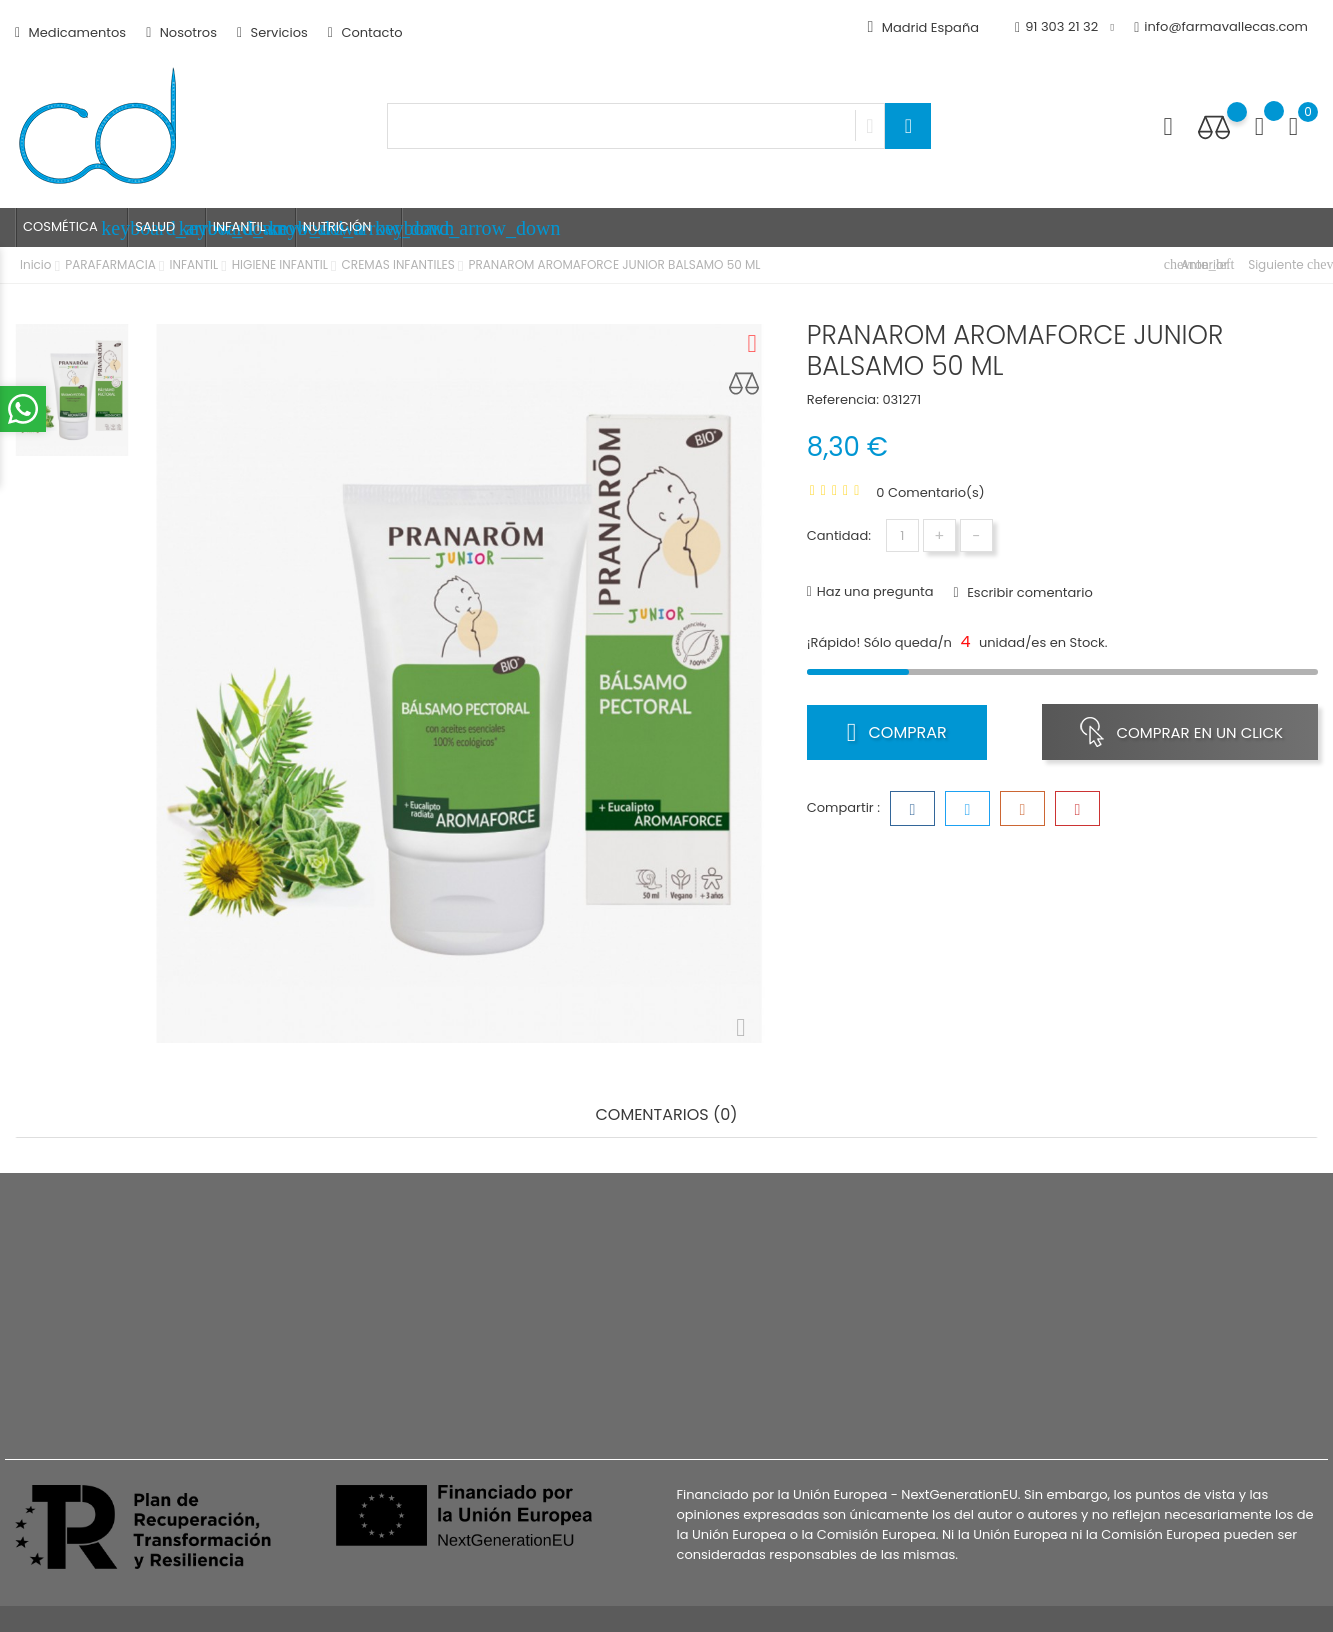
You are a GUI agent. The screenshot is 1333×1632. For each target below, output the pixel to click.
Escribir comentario (1028, 592)
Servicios (272, 32)
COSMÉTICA (75, 228)
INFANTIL (254, 228)
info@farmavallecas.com (1221, 27)
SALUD (170, 228)
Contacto (365, 32)
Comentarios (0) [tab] (666, 1115)
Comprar (897, 732)
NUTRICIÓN (352, 228)
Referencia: (843, 399)
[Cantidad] (902, 535)
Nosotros (181, 32)
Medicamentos (70, 32)
